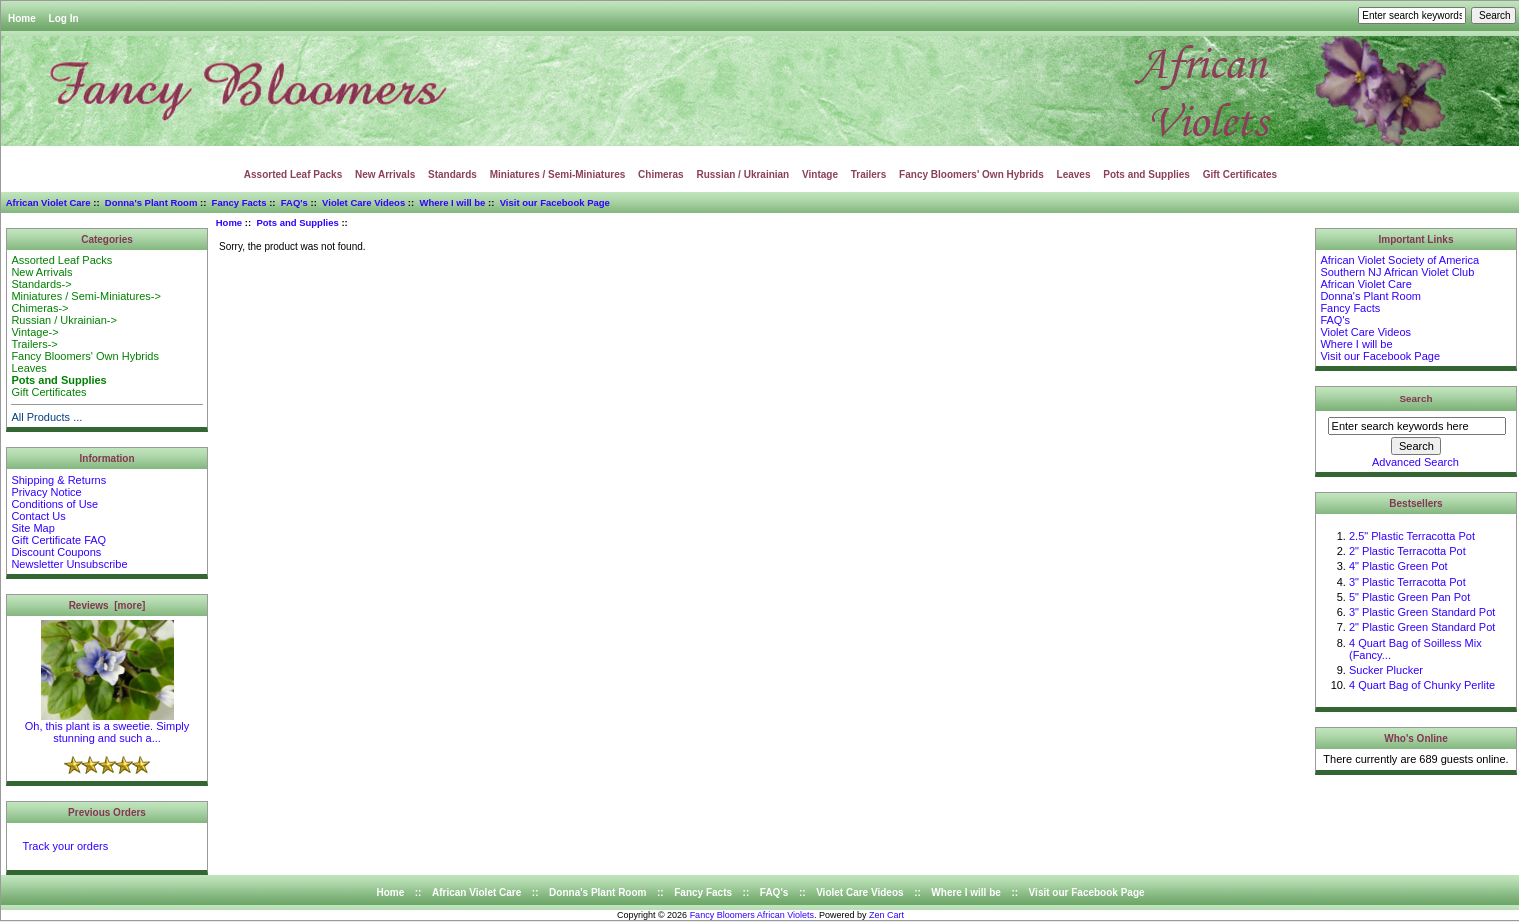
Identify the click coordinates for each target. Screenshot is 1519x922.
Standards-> (41, 284)
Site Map (32, 528)
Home (22, 18)
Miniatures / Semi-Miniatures (558, 174)
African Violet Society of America (1399, 260)
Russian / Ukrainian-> (63, 320)
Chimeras (661, 174)
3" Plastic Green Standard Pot (1422, 612)
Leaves (1074, 174)
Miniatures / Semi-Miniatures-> (85, 296)
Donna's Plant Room (151, 202)
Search (1416, 398)
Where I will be (452, 202)
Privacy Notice (46, 492)
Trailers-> (34, 344)
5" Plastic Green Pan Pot (1409, 597)
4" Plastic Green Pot (1398, 566)
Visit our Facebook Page (555, 202)
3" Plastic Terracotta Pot (1407, 582)
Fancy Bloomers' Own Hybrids (971, 174)
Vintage (820, 174)
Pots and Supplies (297, 222)
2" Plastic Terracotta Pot (1407, 551)
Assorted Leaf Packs (293, 174)
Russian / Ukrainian (742, 174)
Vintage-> (34, 332)
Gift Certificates (1240, 174)
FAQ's (294, 202)
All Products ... (46, 417)
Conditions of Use (54, 504)
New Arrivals (385, 174)
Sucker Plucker (1386, 670)
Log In (64, 18)
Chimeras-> (39, 308)
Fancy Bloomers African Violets (752, 915)
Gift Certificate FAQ (58, 540)
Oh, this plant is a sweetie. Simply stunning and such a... (107, 727)
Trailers (869, 174)
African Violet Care (48, 202)
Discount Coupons (56, 552)
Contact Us (38, 516)
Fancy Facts (239, 202)
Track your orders (65, 846)
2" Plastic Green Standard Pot (1422, 627)
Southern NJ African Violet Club (1397, 272)
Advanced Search (1415, 462)
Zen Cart (886, 915)
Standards (452, 174)
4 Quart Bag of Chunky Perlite (1422, 685)
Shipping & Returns (58, 480)
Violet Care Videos (363, 202)
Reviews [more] (107, 605)
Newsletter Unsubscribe (69, 564)
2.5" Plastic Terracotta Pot (1412, 536)
